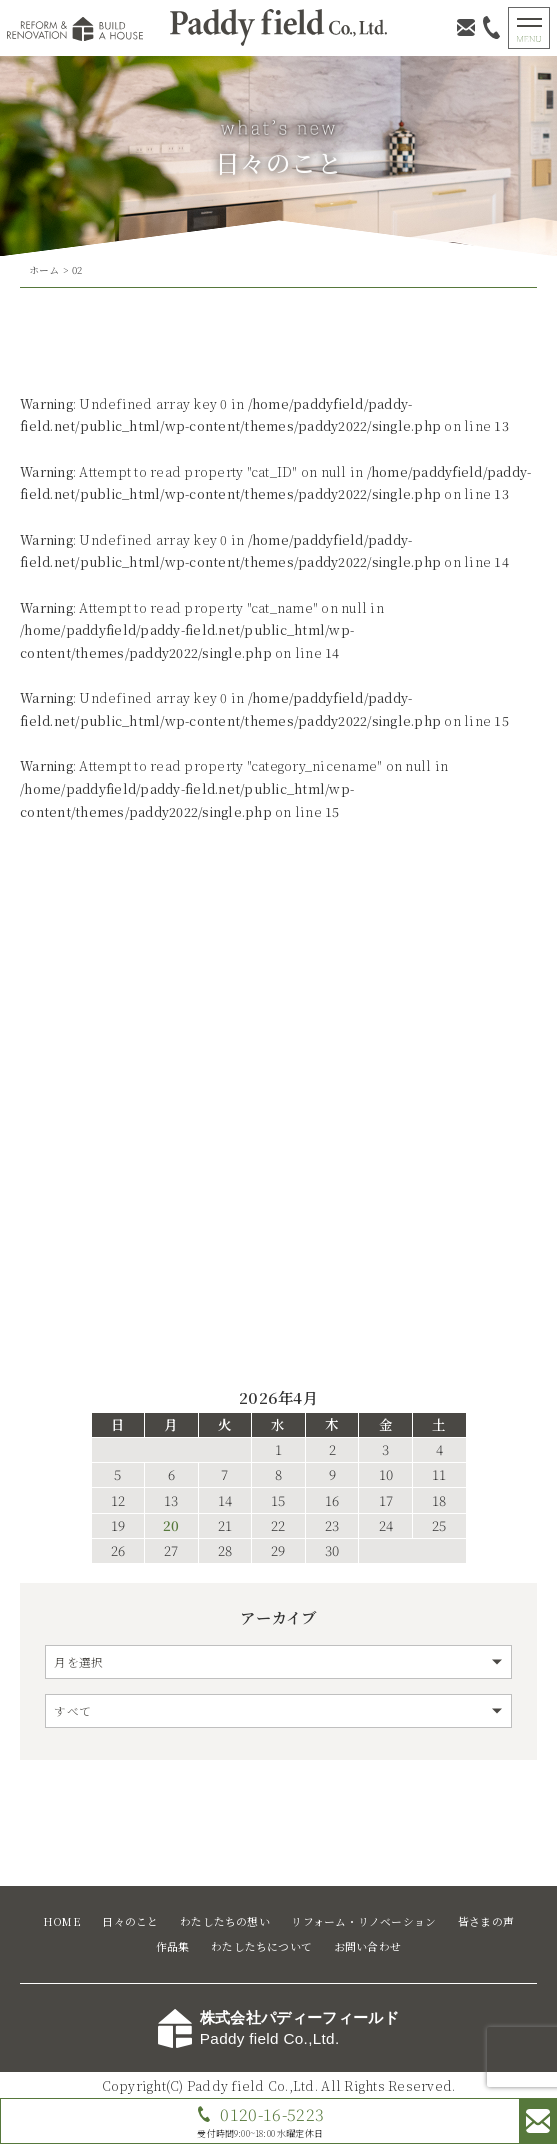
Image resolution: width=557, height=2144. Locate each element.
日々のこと (130, 1921)
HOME (62, 1921)
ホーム (44, 270)
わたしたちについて (261, 1946)
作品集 (173, 1946)
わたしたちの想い (225, 1921)
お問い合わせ (367, 1946)
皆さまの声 (486, 1921)
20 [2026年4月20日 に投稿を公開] (171, 1526)
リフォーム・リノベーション (363, 1921)
